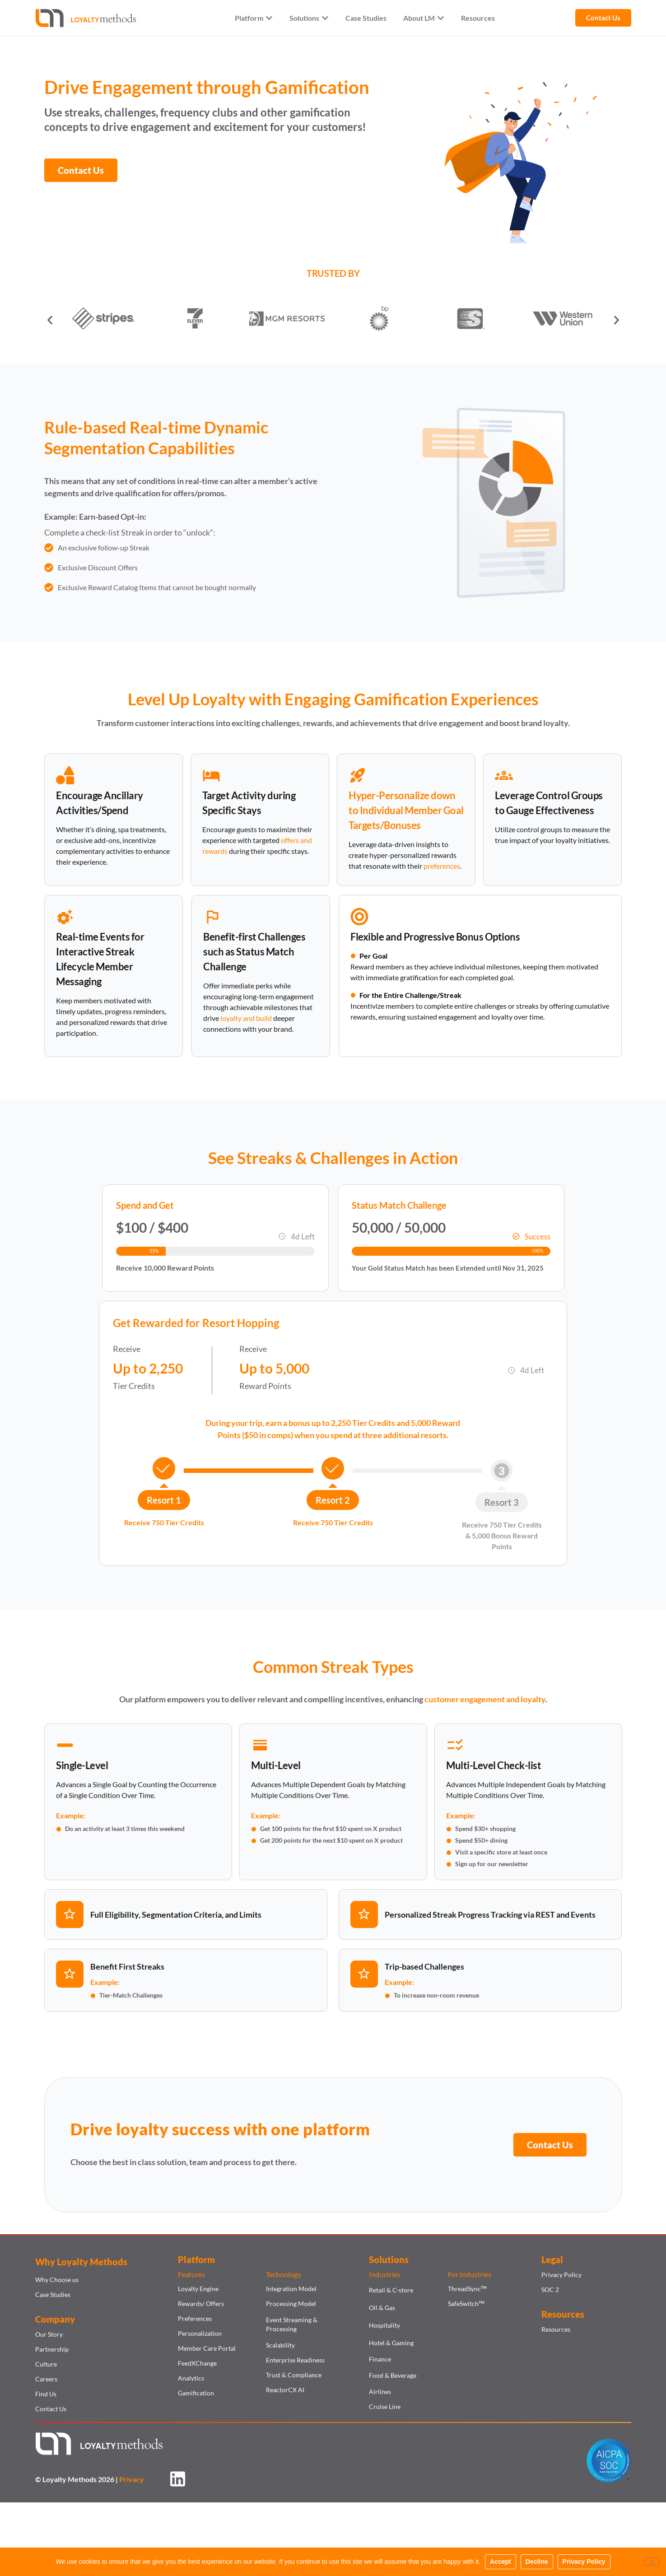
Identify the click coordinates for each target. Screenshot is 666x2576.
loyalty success (173, 2128)
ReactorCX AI (285, 2390)
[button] (50, 320)
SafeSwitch (466, 2303)
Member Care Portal (207, 2348)
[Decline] (651, 2561)
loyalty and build (246, 1018)
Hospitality (384, 2325)
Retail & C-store (391, 2290)
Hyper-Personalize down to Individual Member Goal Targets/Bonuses (406, 810)
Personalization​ (200, 2333)
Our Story (49, 2334)
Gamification (196, 2393)
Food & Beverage (392, 2375)
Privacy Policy (561, 2274)
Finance (380, 2359)
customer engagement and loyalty (484, 1699)
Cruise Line (385, 2406)
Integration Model (291, 2288)
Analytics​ (191, 2378)
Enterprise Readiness (295, 2360)
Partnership (52, 2349)
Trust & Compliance (293, 2375)
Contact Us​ (50, 2409)
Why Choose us (57, 2279)
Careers (46, 2379)
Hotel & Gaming (391, 2343)
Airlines (380, 2391)
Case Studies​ (52, 2294)
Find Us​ (45, 2394)
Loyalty (219, 699)
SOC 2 (550, 2289)
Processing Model (291, 2303)
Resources (555, 2329)
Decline (537, 2561)
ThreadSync (467, 2288)
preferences (442, 866)
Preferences (195, 2318)
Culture (46, 2364)
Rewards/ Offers (201, 2303)
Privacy (131, 2479)
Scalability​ (280, 2345)
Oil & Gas (382, 2307)
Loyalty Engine (198, 2288)
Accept (500, 2561)
